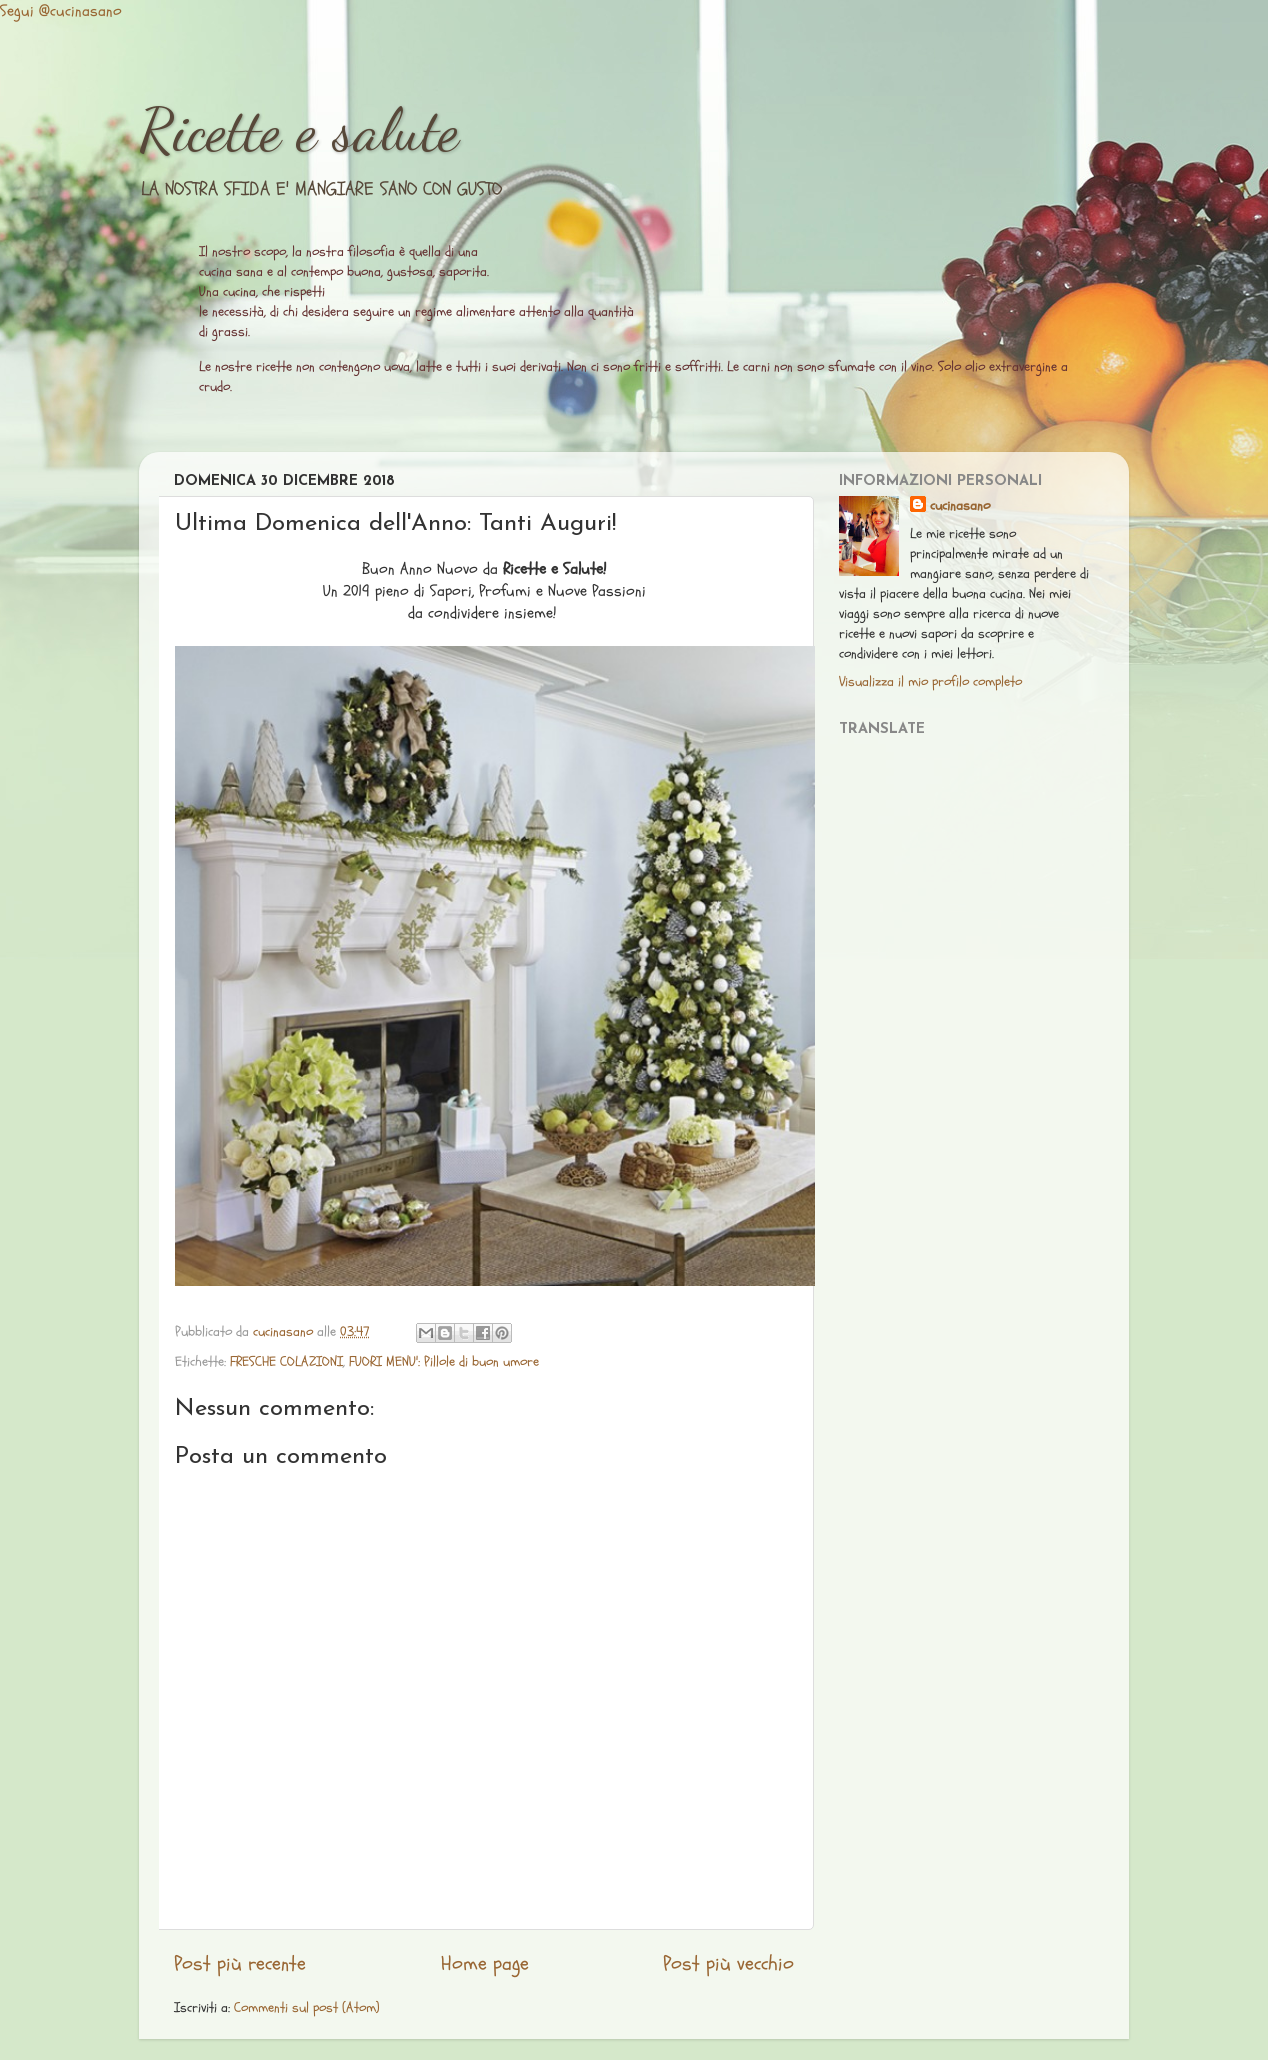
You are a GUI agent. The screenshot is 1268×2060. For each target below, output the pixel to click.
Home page (485, 1964)
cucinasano (960, 505)
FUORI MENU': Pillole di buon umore (444, 1361)
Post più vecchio (728, 1964)
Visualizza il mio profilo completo (930, 681)
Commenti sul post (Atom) (307, 2007)
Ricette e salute (299, 130)
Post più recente (240, 1964)
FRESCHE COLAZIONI (286, 1361)
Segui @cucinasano (61, 11)
